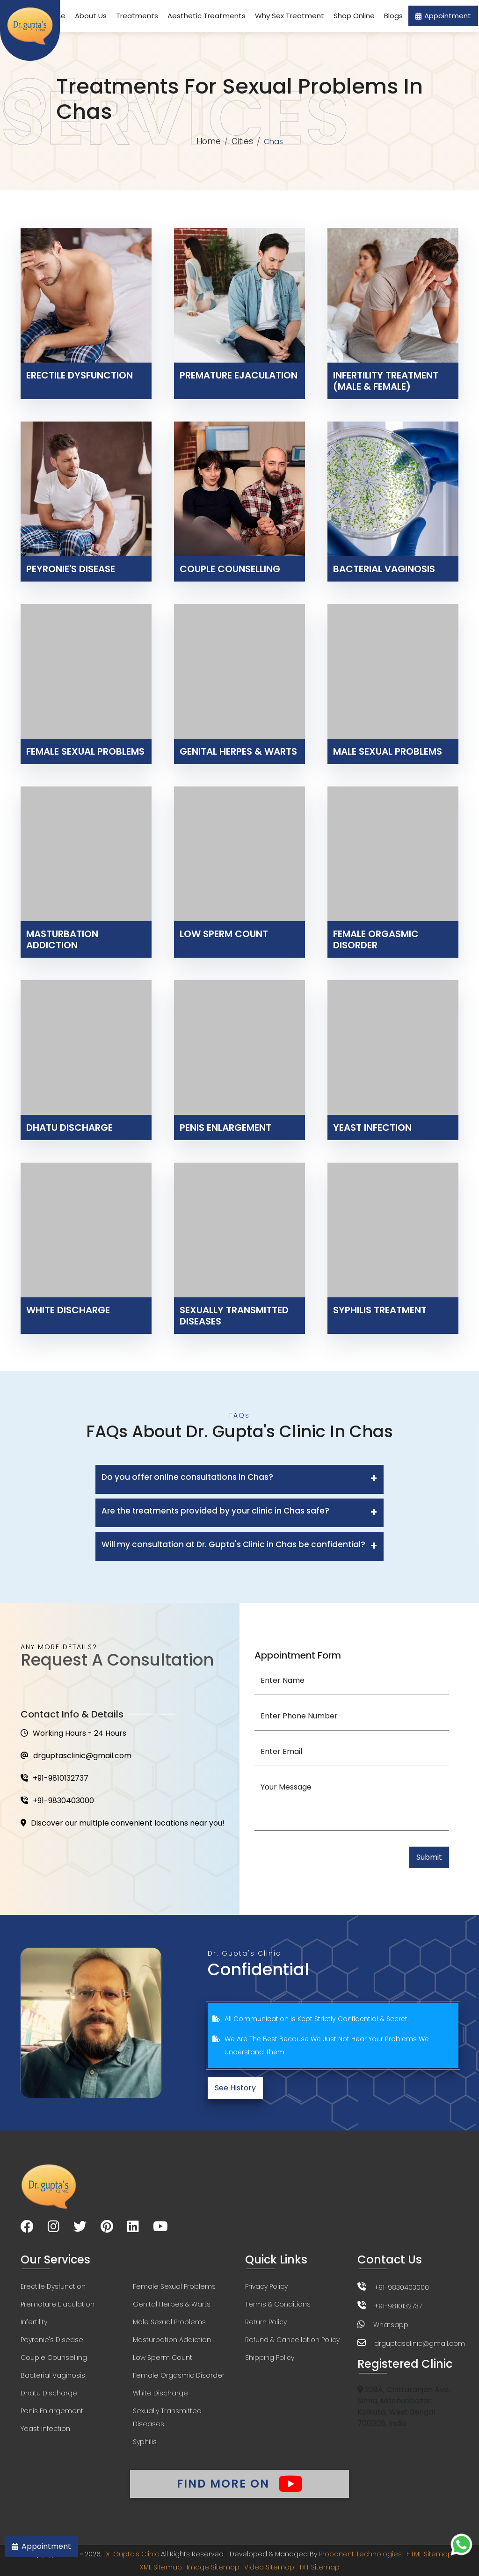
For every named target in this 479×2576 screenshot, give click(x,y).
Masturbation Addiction (172, 2339)
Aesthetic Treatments (206, 16)
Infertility (34, 2322)
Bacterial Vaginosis (53, 2375)
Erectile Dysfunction (53, 2286)
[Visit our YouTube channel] (160, 2227)
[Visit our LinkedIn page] (133, 2227)
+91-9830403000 (57, 1800)
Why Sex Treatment (289, 16)
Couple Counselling (54, 2357)
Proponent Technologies (360, 2554)
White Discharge (160, 2393)
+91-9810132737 (54, 1778)
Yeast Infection (45, 2428)
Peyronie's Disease (52, 2339)
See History (235, 2087)
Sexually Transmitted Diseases (167, 2417)
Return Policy (266, 2322)
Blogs (393, 16)
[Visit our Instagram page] (53, 2227)
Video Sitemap (269, 2567)
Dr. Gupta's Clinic (131, 2554)
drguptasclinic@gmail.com (76, 1755)
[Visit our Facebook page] (27, 2227)
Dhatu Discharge (49, 2393)
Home (208, 141)
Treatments (137, 16)
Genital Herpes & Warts (171, 2304)
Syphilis (145, 2441)
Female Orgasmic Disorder (179, 2375)
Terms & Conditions (278, 2304)
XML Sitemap (161, 2567)
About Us (91, 16)
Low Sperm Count (162, 2357)
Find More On (239, 2484)
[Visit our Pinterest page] (107, 2227)
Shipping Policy (269, 2357)
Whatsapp (390, 2324)
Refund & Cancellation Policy (292, 2339)
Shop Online (354, 16)
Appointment (443, 16)
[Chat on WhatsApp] (461, 2544)
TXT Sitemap (319, 2567)
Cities (242, 141)
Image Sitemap (213, 2567)
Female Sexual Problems (174, 2286)
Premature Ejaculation (57, 2304)
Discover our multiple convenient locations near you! (123, 1823)
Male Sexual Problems (169, 2322)
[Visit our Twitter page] (80, 2227)
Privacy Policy (266, 2286)
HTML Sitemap (429, 2554)
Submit (429, 1857)
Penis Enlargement (52, 2411)
